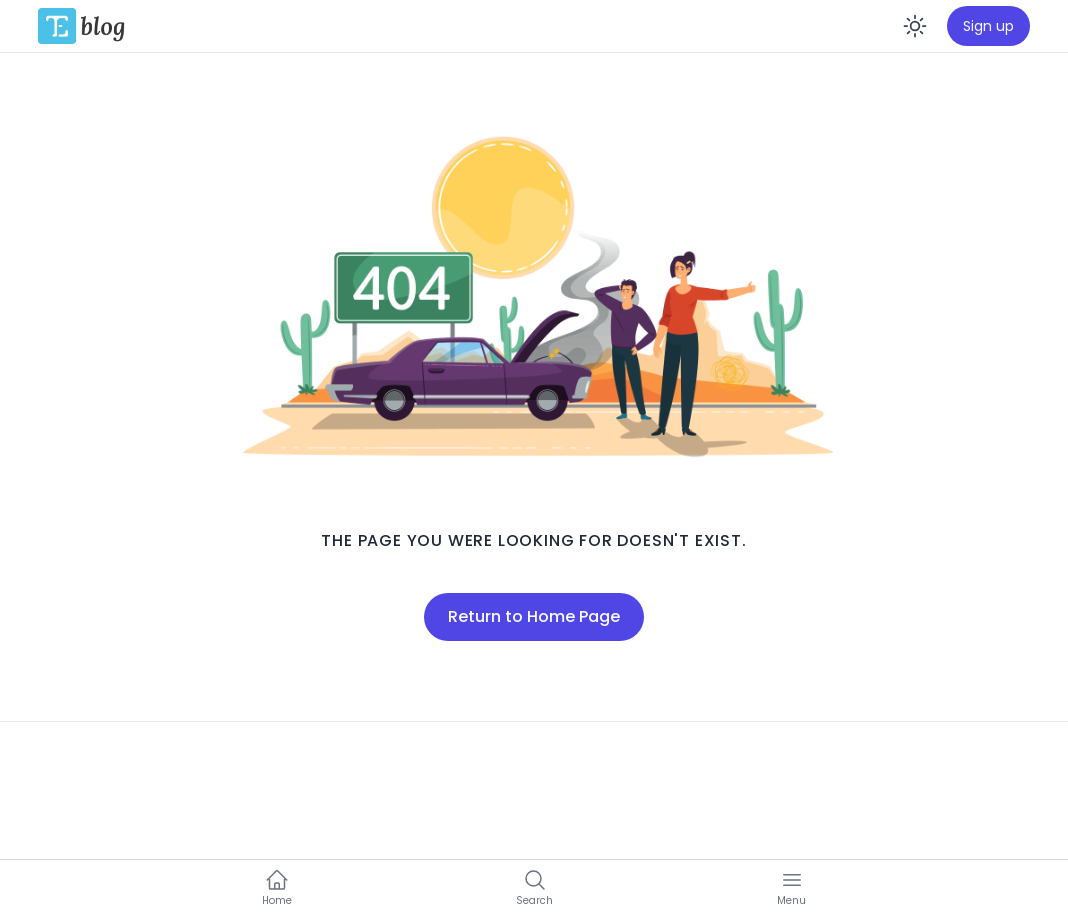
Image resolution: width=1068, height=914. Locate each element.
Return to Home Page (534, 616)
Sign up (988, 26)
